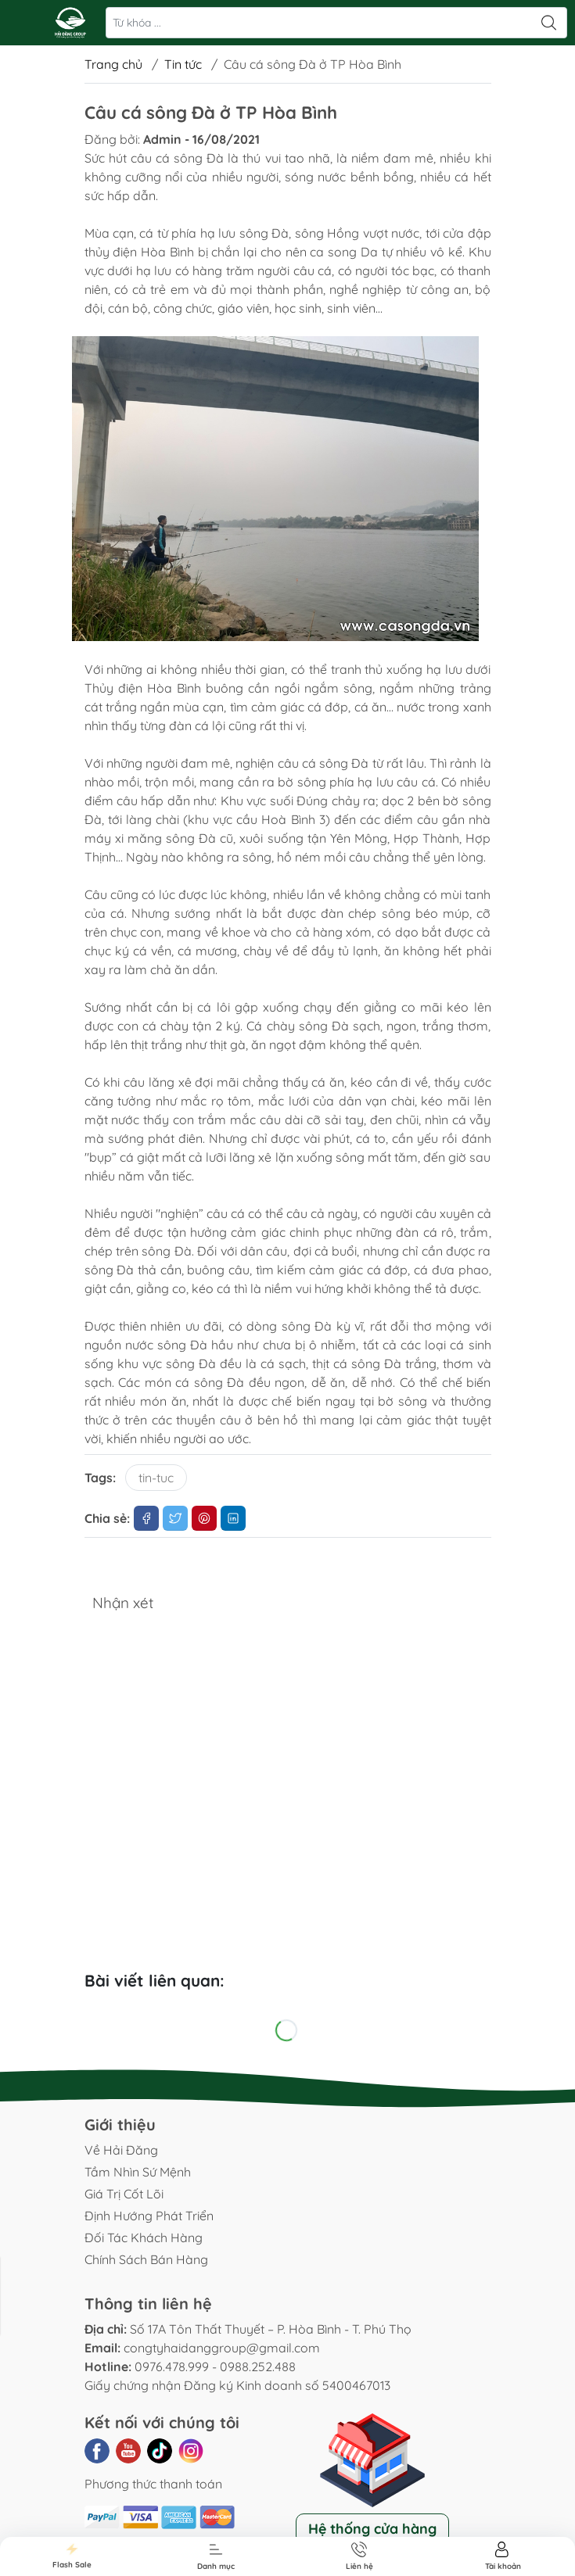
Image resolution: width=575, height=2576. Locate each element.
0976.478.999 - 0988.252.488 (215, 2366)
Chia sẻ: (107, 1518)
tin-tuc (156, 1477)
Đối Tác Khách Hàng (143, 2237)
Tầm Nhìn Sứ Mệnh (137, 2172)
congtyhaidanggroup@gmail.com (222, 2348)
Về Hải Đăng (121, 2150)
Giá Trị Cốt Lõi (124, 2194)
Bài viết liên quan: (154, 1980)
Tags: (100, 1477)
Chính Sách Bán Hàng (146, 2259)
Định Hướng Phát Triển (149, 2215)
